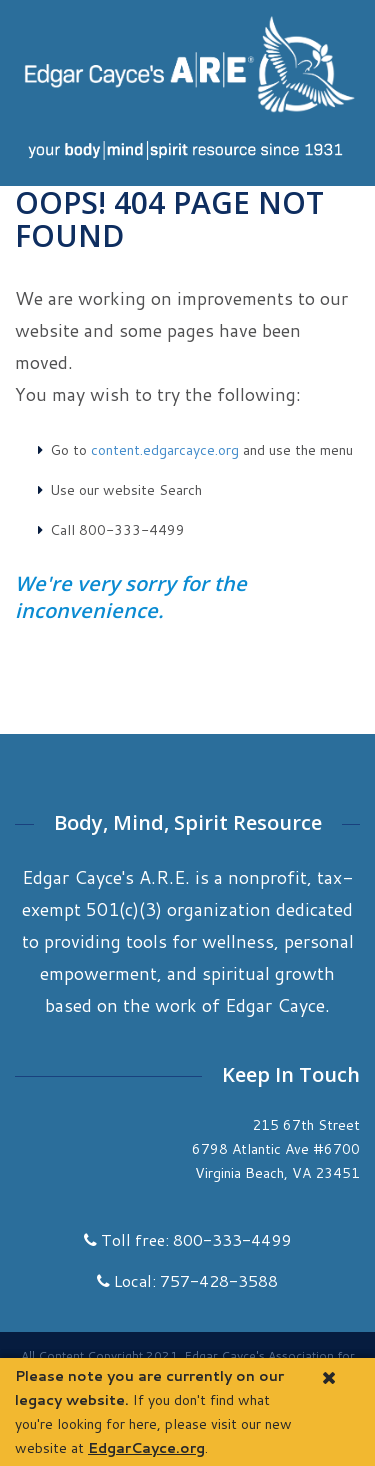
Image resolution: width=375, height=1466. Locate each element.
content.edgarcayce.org (165, 450)
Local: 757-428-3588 (187, 1280)
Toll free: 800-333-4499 (187, 1239)
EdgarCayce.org (146, 1448)
